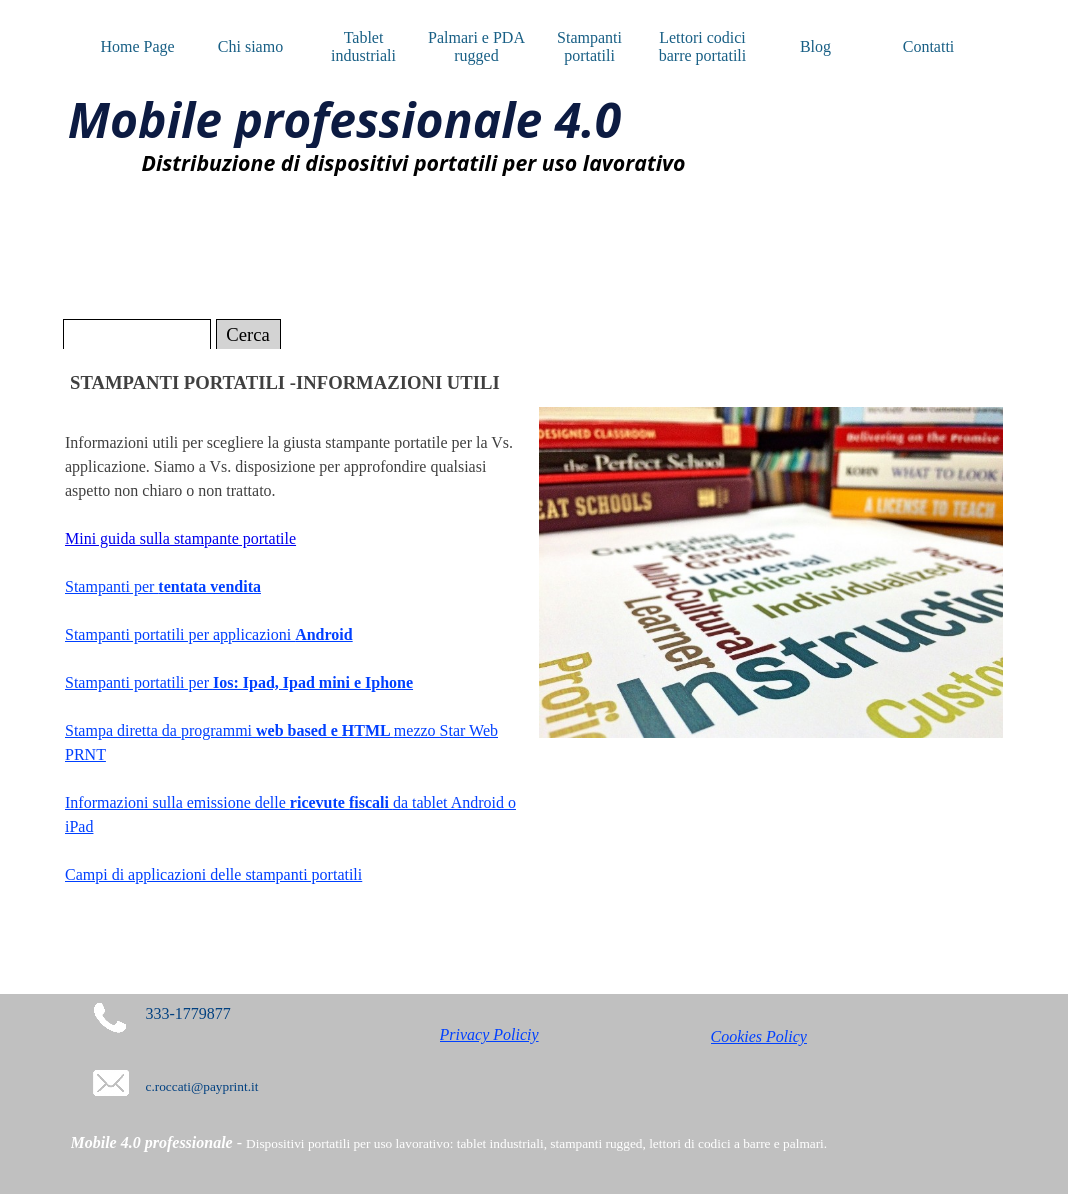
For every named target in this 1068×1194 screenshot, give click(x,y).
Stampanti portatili (589, 46)
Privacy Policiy (489, 1034)
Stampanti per (163, 586)
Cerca (248, 334)
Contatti (929, 46)
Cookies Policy (759, 1036)
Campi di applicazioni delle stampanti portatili (213, 874)
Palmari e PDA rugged (476, 46)
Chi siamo (250, 46)
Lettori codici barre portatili (703, 46)
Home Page (137, 46)
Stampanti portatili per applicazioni (209, 634)
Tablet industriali (363, 46)
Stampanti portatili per (239, 682)
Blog (815, 46)
